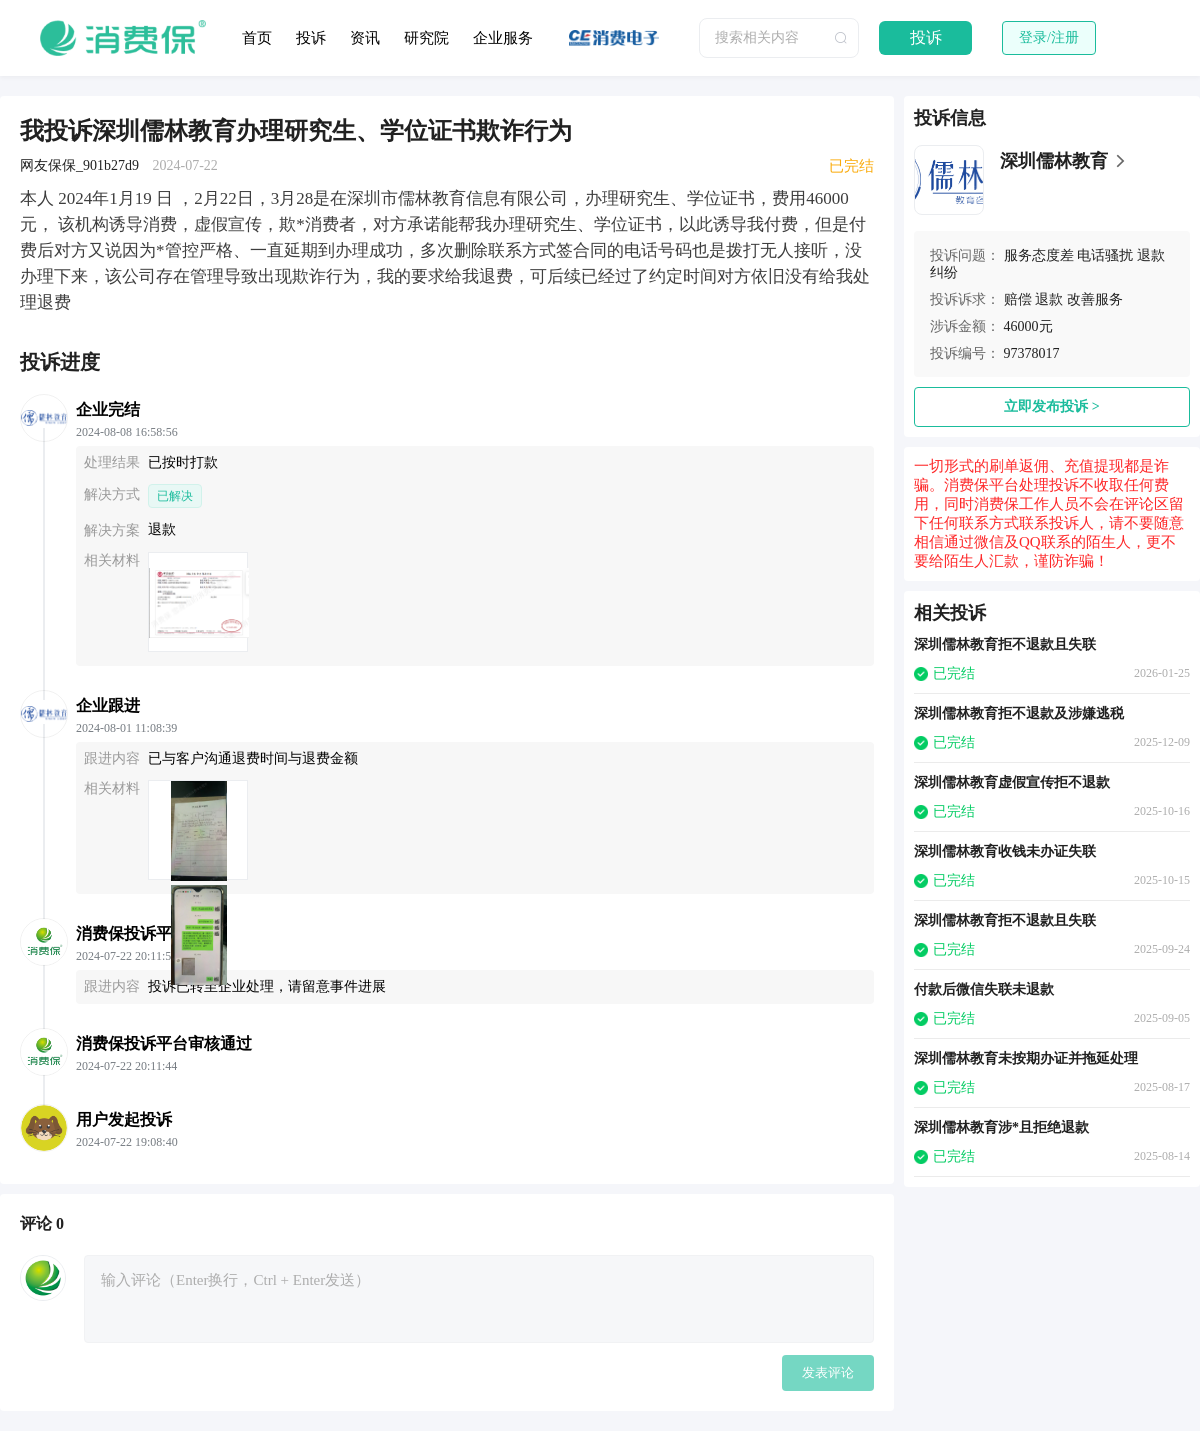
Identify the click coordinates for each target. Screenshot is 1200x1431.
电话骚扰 (1105, 255)
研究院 (426, 38)
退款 (1049, 299)
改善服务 (1095, 299)
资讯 (365, 38)
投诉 (311, 38)
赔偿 (1018, 299)
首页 (257, 38)
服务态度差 (1039, 255)
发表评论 (828, 1372)
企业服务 (503, 38)
